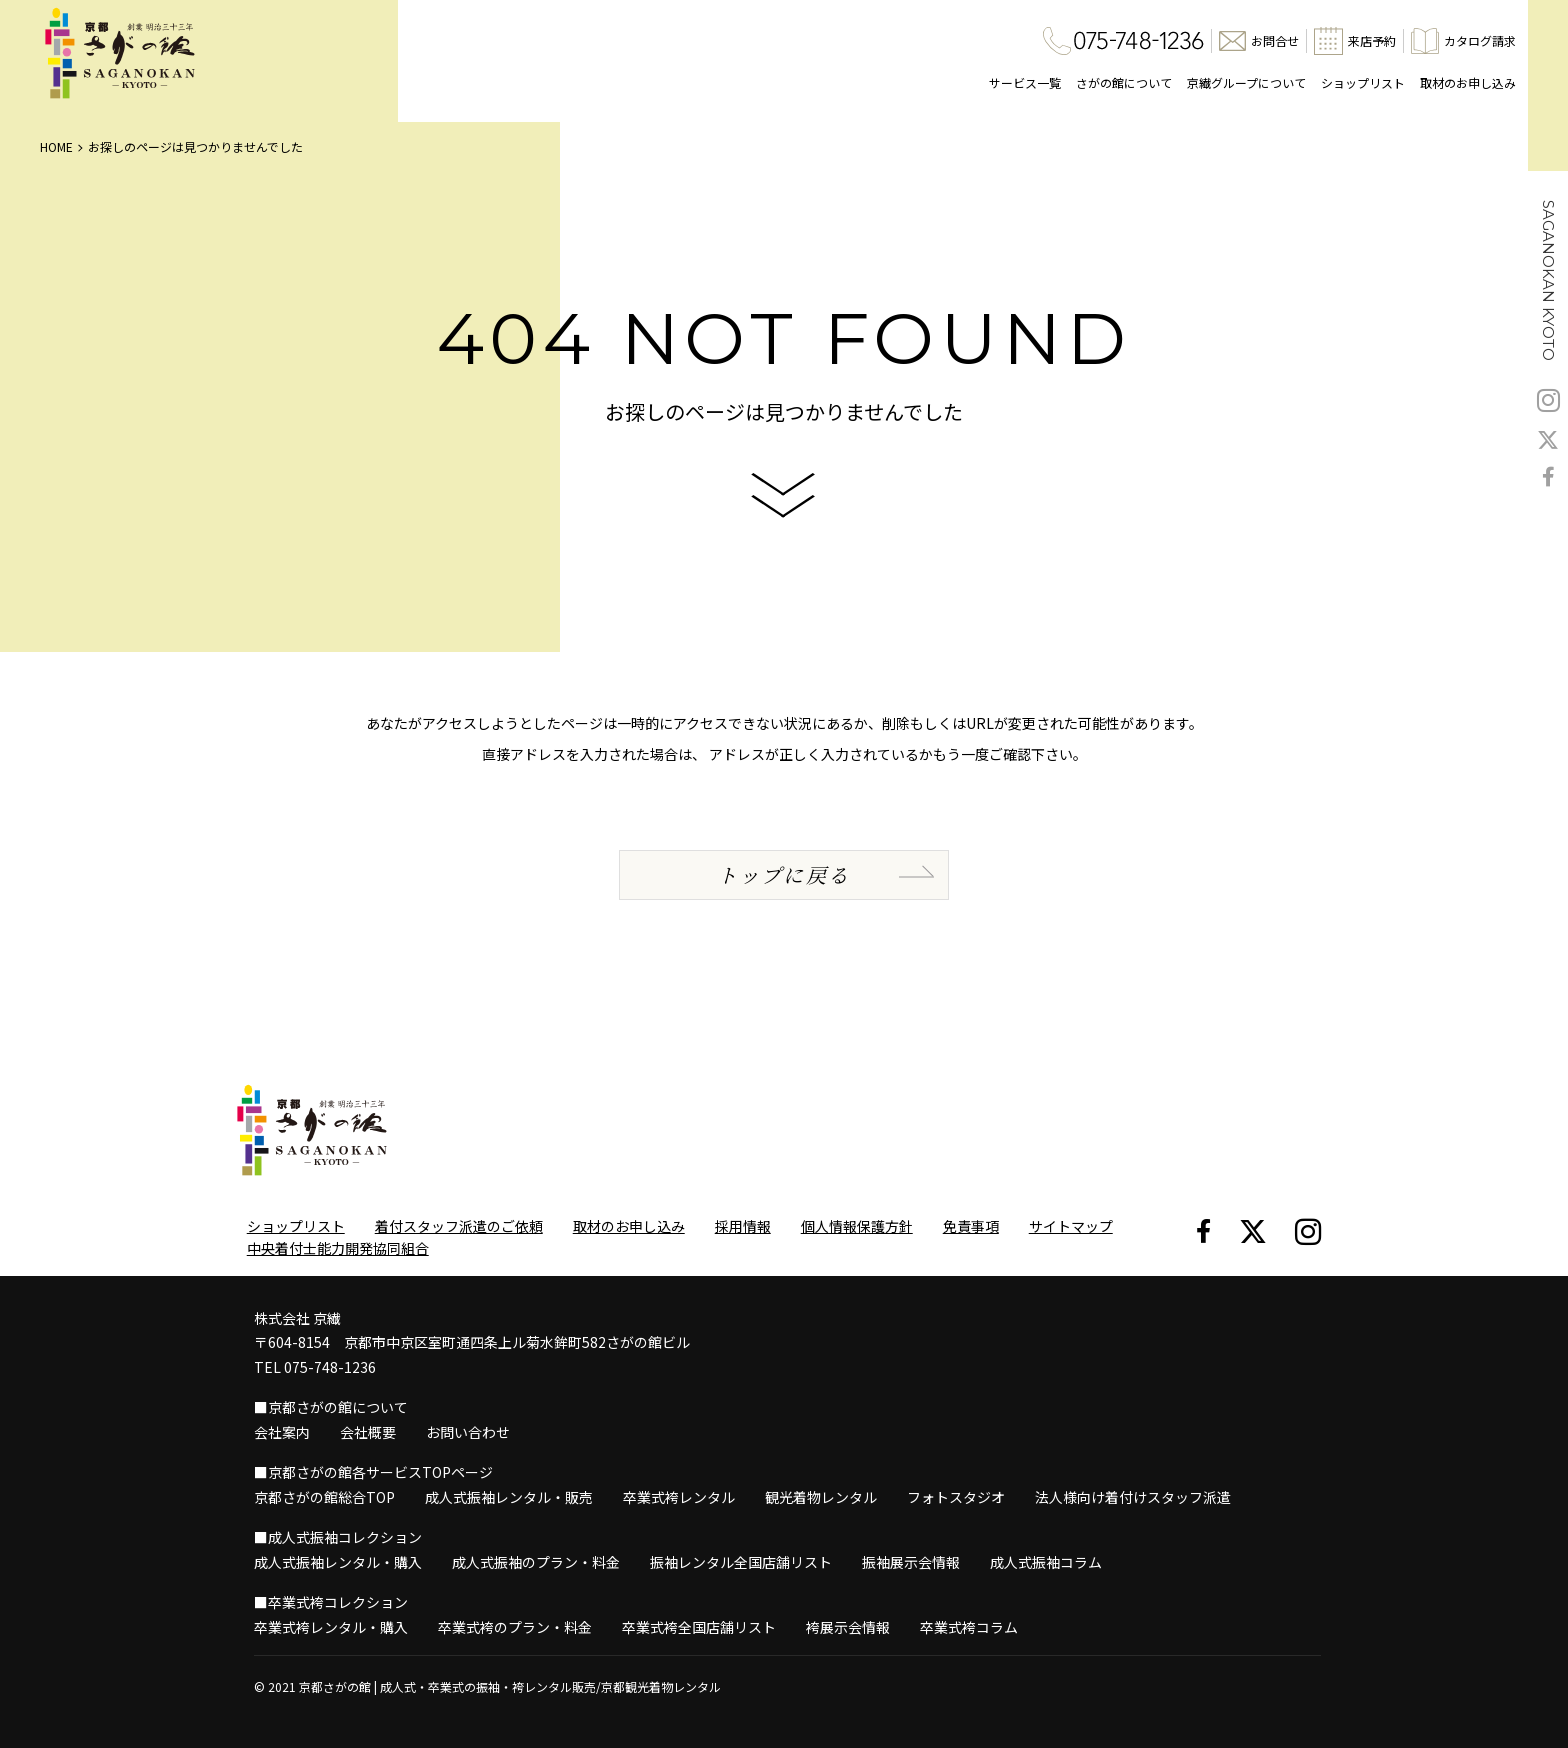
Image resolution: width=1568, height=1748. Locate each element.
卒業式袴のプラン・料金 (515, 1627)
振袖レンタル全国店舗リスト (741, 1562)
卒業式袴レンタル (679, 1497)
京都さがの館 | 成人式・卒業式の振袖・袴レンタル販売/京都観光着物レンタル (510, 1686)
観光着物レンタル (821, 1497)
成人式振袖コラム (1046, 1562)
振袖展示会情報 (911, 1562)
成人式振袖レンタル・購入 (338, 1562)
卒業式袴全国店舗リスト (699, 1627)
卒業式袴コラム (969, 1627)
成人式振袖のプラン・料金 (536, 1562)
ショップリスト (1363, 82)
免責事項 (971, 1226)
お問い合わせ (468, 1432)
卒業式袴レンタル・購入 (331, 1627)
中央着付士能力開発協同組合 (338, 1248)
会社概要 (368, 1432)
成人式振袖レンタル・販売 (509, 1497)
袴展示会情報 (848, 1627)
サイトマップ (1071, 1226)
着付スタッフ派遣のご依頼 (459, 1226)
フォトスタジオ (956, 1497)
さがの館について (1124, 82)
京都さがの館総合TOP (324, 1497)
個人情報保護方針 (857, 1226)
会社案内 (282, 1432)
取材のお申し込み (1468, 82)
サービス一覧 (1025, 82)
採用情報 (743, 1226)
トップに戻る (783, 874)
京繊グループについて (1246, 82)
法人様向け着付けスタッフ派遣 (1133, 1497)
